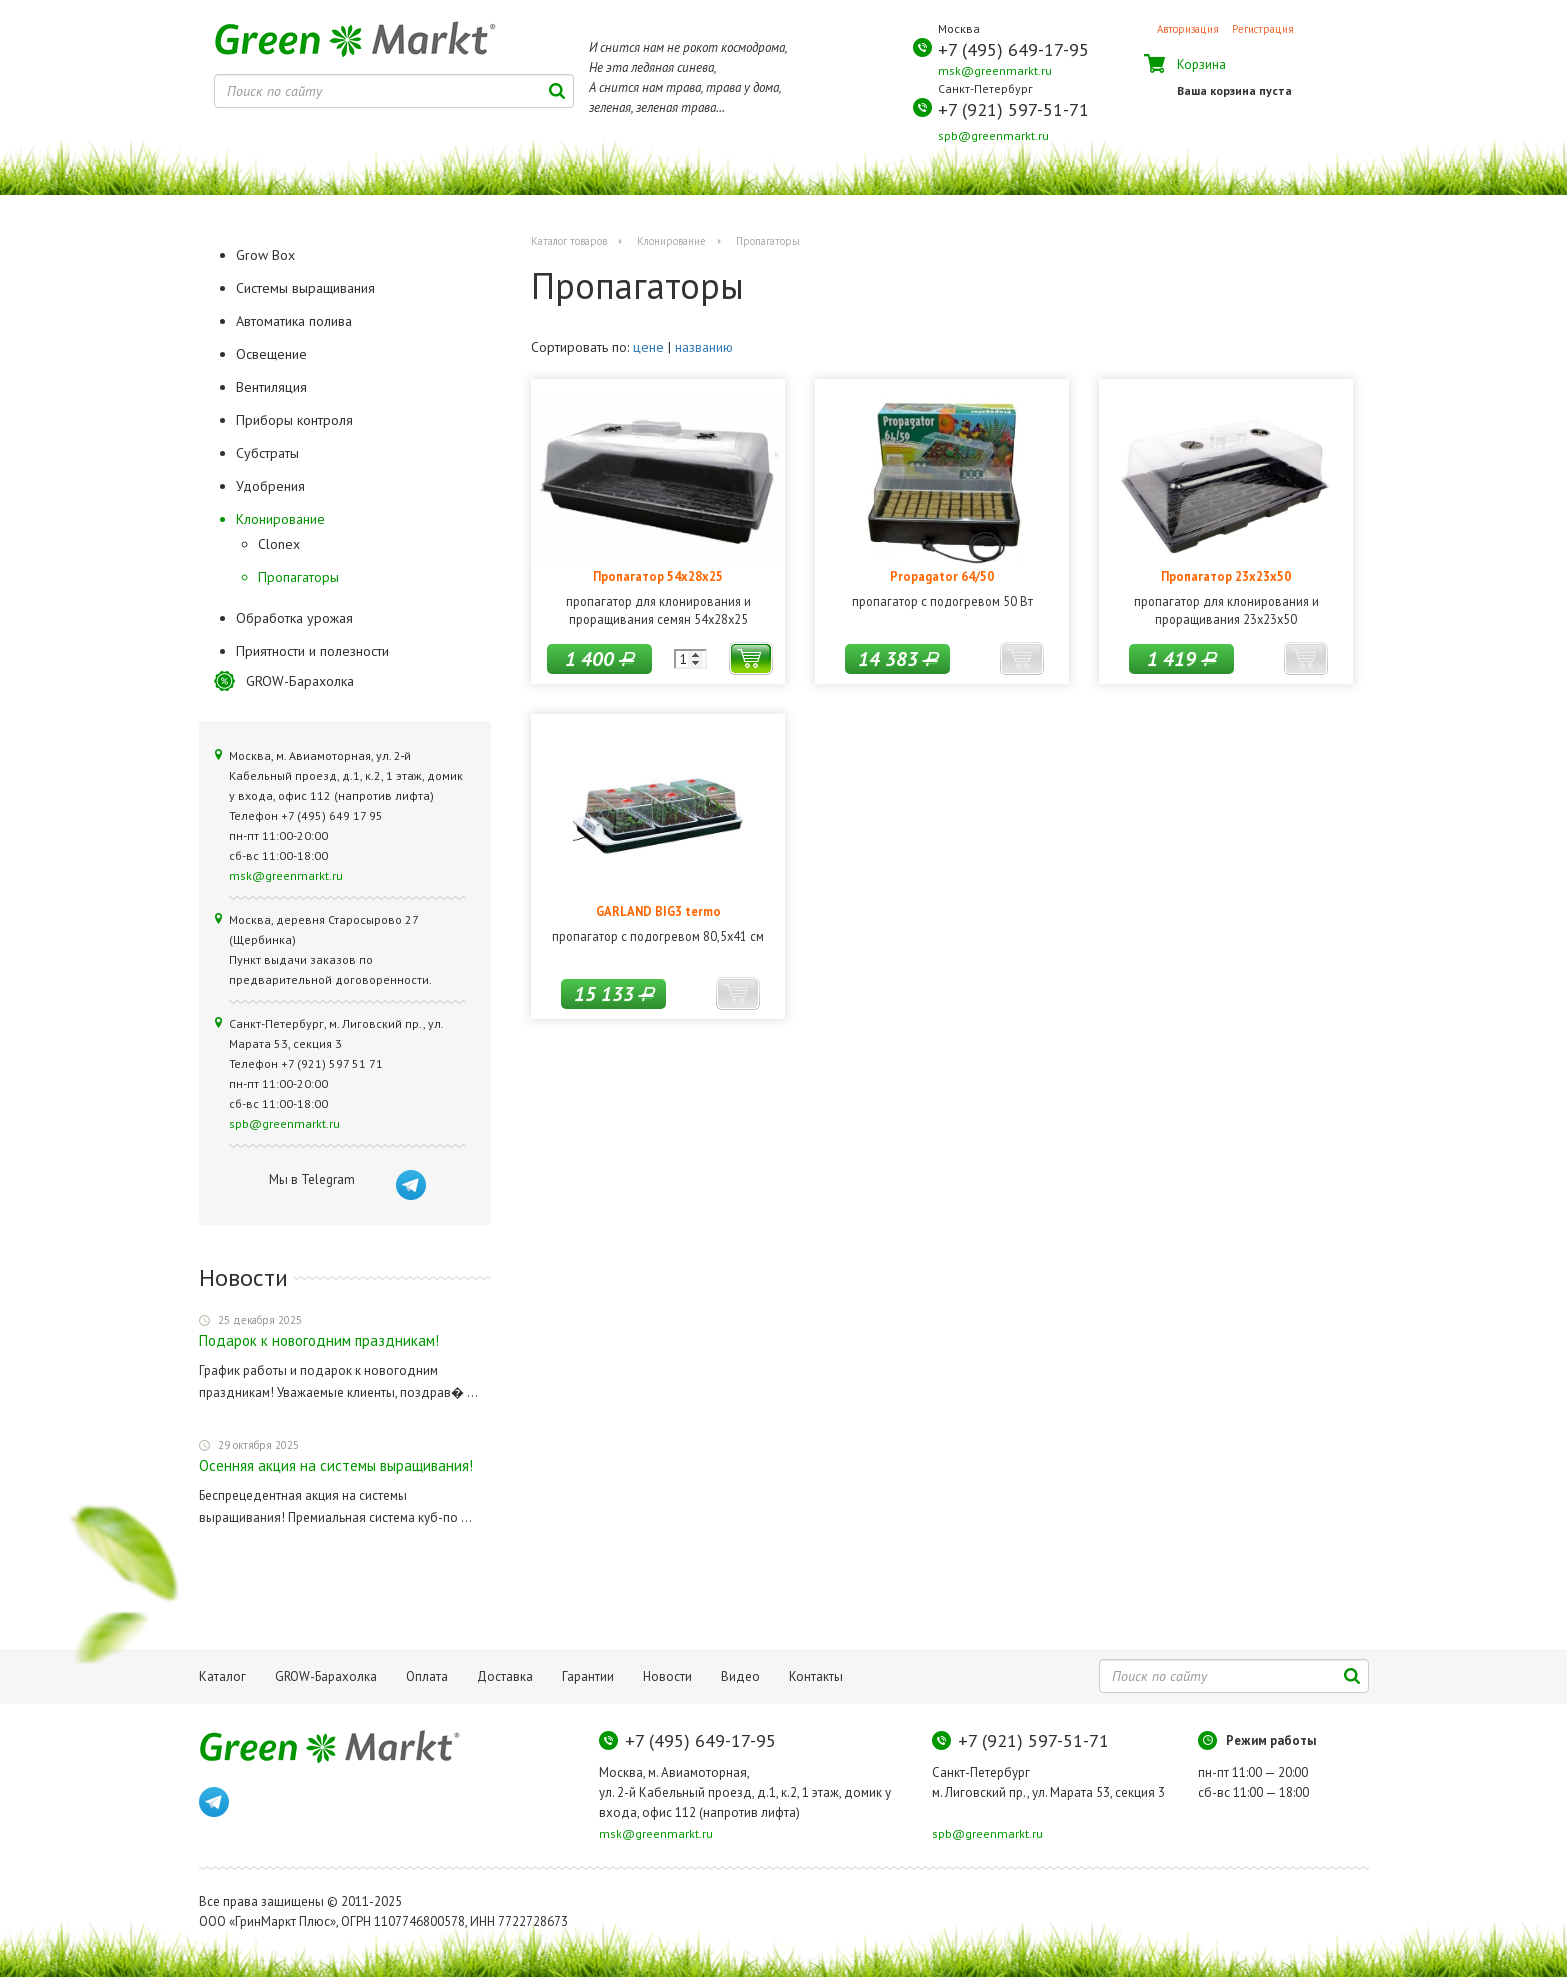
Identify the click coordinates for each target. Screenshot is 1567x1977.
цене (648, 347)
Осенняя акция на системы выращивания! (336, 1465)
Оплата (427, 1676)
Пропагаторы (298, 577)
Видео (740, 1676)
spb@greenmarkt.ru (993, 135)
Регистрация (1263, 29)
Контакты (816, 1676)
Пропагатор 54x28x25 (658, 576)
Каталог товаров (569, 241)
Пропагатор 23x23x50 (1226, 576)
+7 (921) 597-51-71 (1013, 109)
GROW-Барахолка (300, 681)
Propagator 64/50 (942, 576)
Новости (667, 1676)
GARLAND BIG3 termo (658, 911)
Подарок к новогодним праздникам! (319, 1340)
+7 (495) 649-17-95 (1013, 49)
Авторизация (1188, 29)
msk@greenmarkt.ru (995, 70)
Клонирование (671, 241)
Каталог (222, 1676)
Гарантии (588, 1676)
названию (704, 347)
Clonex (279, 544)
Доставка (505, 1676)
